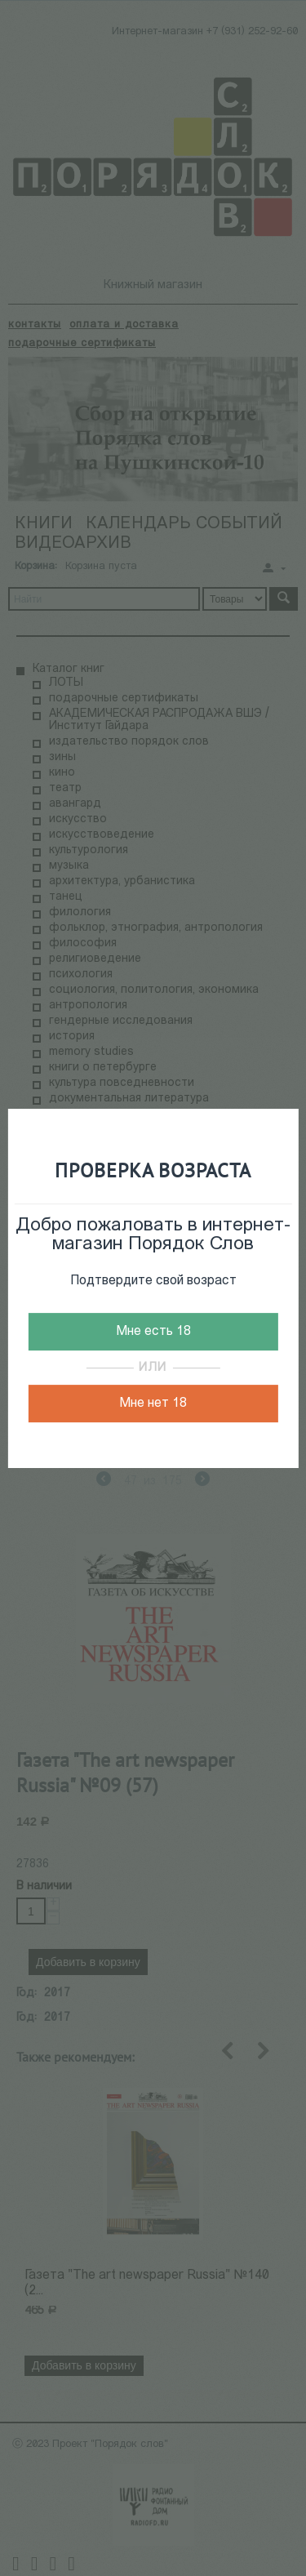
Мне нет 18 (153, 1403)
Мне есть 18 (153, 1331)
